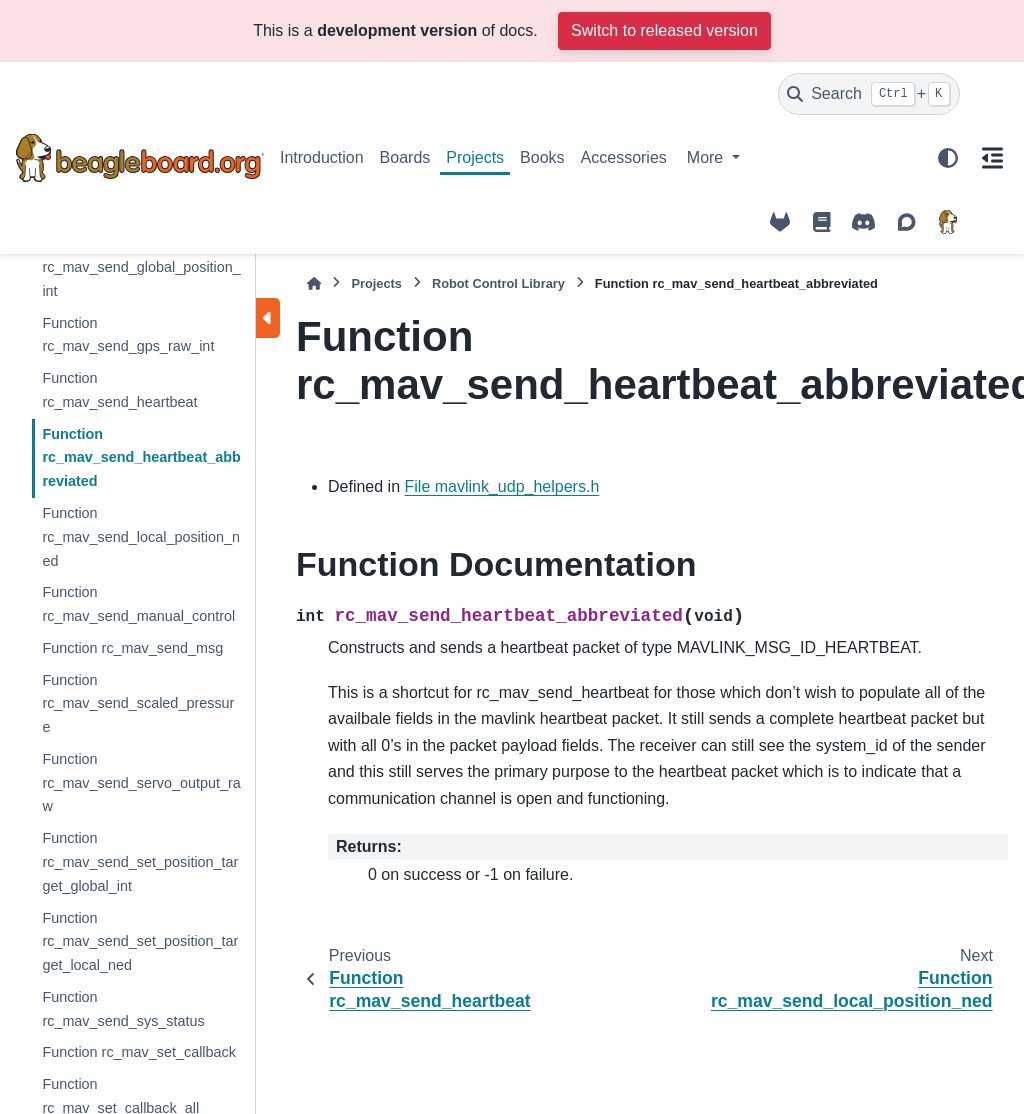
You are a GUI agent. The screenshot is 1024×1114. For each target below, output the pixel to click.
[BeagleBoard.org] (948, 222)
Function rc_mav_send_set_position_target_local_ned (140, 942)
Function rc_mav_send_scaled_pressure (138, 704)
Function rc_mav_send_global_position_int (141, 267)
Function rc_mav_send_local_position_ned (141, 537)
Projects (475, 157)
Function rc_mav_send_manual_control (138, 604)
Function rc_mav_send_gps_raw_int (128, 335)
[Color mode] (948, 158)
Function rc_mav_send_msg (132, 648)
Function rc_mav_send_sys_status (123, 1009)
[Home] (314, 283)
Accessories (624, 157)
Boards (405, 157)
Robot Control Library (498, 283)
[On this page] (992, 158)
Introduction (322, 157)
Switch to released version (664, 30)
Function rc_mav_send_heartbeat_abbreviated (141, 458)
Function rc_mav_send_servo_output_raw (141, 783)
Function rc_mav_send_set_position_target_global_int (140, 862)
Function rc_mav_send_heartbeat (119, 390)
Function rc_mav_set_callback (139, 1052)
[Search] (869, 94)
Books (542, 157)
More (707, 157)
